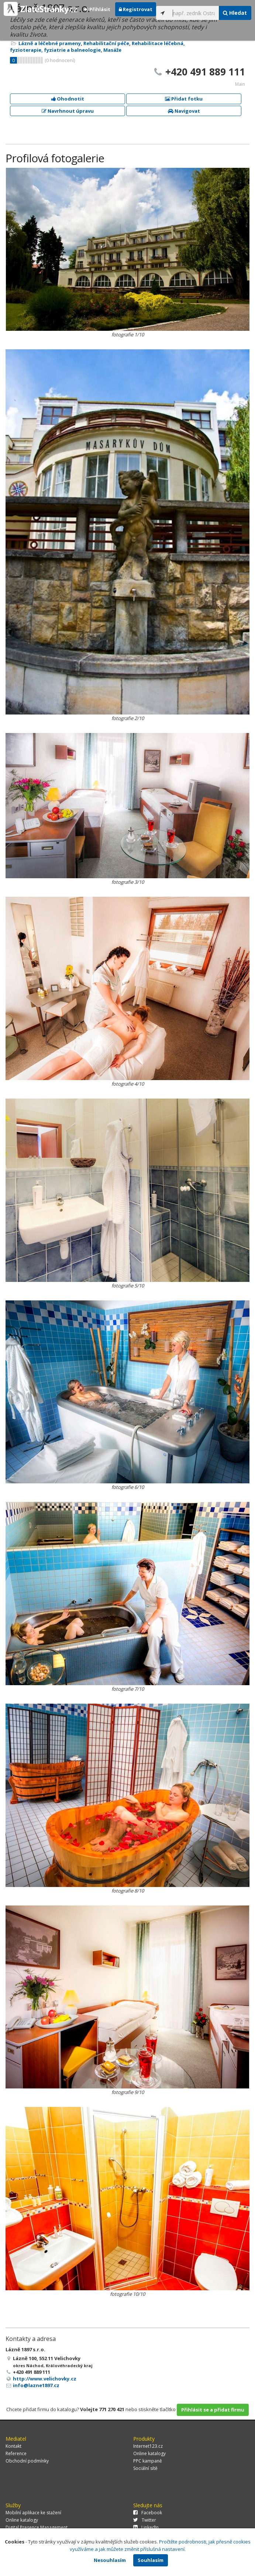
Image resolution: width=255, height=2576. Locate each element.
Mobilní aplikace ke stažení (33, 2512)
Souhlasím (150, 2560)
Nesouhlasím (110, 2560)
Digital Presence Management (37, 2527)
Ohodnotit (67, 98)
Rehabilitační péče (106, 43)
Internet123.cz (148, 2446)
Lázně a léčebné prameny (49, 43)
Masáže (112, 50)
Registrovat (135, 9)
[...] (194, 13)
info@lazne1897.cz (36, 2385)
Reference (16, 2453)
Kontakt (13, 2446)
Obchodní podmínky (27, 2461)
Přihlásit (97, 9)
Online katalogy (149, 2453)
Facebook (147, 2512)
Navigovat (184, 111)
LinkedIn (146, 2527)
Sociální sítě (145, 2468)
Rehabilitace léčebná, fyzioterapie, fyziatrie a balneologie (97, 46)
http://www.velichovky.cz (44, 2378)
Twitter (144, 2520)
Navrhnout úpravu (68, 111)
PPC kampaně (147, 2461)
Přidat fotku (184, 98)
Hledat (235, 12)
